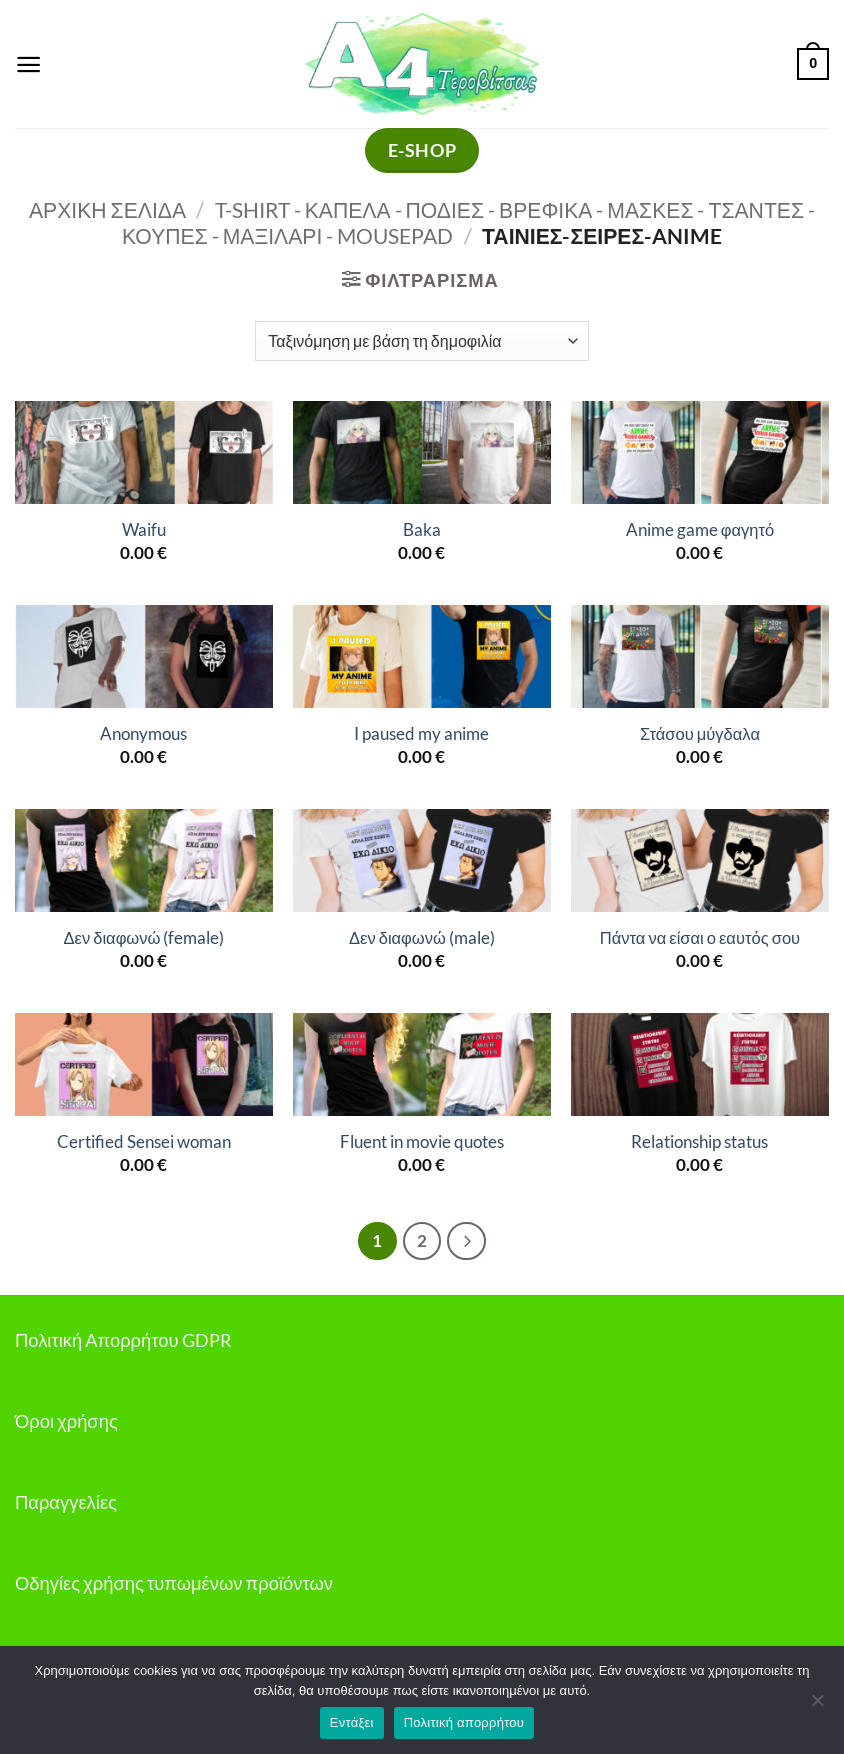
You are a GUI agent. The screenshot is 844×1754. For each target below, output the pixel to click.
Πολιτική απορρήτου (464, 1722)
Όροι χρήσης (66, 1421)
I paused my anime (421, 734)
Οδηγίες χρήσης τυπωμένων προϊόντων (174, 1583)
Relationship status (699, 1142)
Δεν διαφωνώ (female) (143, 938)
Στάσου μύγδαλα (700, 734)
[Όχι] (817, 1706)
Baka (422, 530)
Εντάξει (352, 1722)
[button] (29, 64)
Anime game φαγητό (700, 530)
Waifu (144, 530)
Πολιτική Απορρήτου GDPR (123, 1340)
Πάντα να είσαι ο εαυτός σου (700, 938)
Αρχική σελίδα (107, 210)
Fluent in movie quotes (422, 1142)
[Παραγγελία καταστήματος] (421, 341)
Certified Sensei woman (144, 1142)
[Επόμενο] (467, 1241)
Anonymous (143, 734)
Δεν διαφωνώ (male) (422, 938)
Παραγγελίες (66, 1502)
